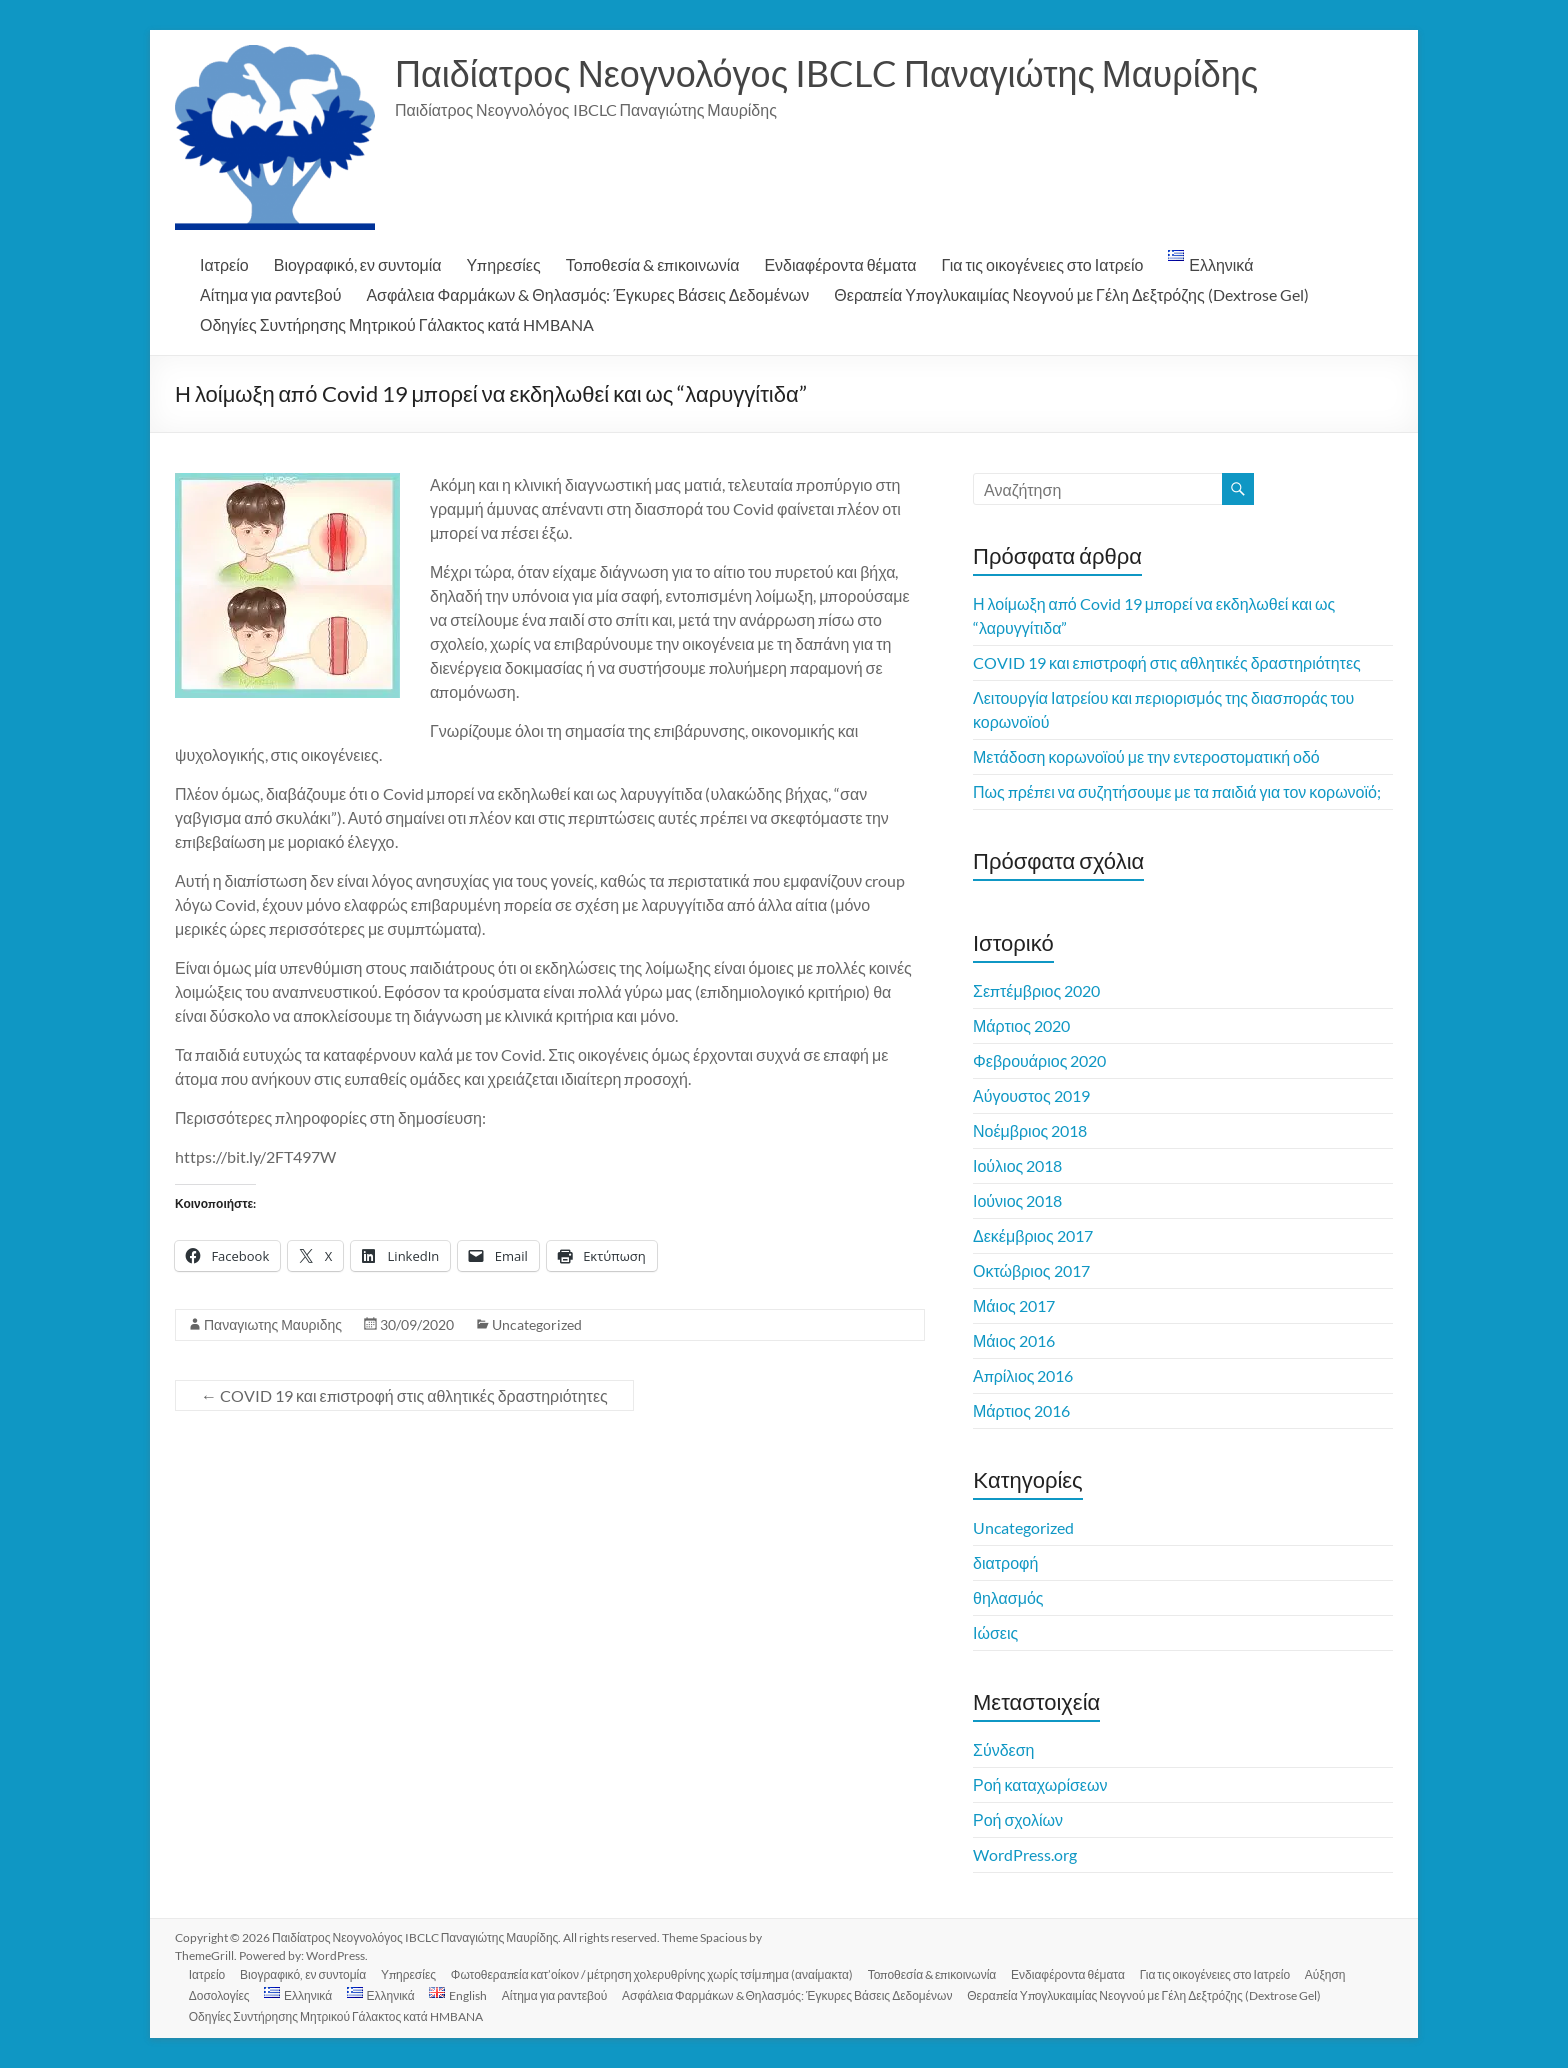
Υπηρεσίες (504, 264)
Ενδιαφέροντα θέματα (840, 264)
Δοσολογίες (221, 1994)
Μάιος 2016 (1014, 1340)
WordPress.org (1025, 1854)
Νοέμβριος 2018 (1030, 1130)
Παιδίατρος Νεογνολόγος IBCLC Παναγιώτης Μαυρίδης (826, 73)
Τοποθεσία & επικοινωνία (653, 264)
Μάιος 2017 (1014, 1305)
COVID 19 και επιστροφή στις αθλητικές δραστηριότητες (404, 1395)
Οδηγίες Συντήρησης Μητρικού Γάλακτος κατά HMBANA (397, 324)
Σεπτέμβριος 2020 (1036, 990)
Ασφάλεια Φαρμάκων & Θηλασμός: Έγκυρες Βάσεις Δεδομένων (587, 294)
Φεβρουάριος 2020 (1039, 1060)
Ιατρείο (224, 264)
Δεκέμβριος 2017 (1033, 1235)
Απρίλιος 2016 (1023, 1375)
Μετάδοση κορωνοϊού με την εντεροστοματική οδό (1146, 756)
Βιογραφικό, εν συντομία (358, 264)
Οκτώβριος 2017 (1031, 1270)
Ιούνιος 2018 (1017, 1200)
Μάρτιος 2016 (1021, 1410)
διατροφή (1005, 1562)
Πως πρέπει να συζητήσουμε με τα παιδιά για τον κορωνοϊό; (1177, 791)
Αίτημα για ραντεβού (270, 294)
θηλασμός (1008, 1597)
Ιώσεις (995, 1632)
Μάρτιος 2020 (1021, 1025)
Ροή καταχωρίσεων (1040, 1784)
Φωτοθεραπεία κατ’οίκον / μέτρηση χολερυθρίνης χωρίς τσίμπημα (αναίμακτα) (658, 1973)
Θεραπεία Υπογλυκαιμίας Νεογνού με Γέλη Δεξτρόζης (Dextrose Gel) (1071, 294)
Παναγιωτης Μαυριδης (273, 1324)
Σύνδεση (1003, 1749)
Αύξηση (1336, 1973)
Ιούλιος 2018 (1017, 1165)
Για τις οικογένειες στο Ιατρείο (1043, 264)
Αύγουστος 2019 (1031, 1095)
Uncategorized (537, 1324)
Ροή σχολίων (1018, 1819)
